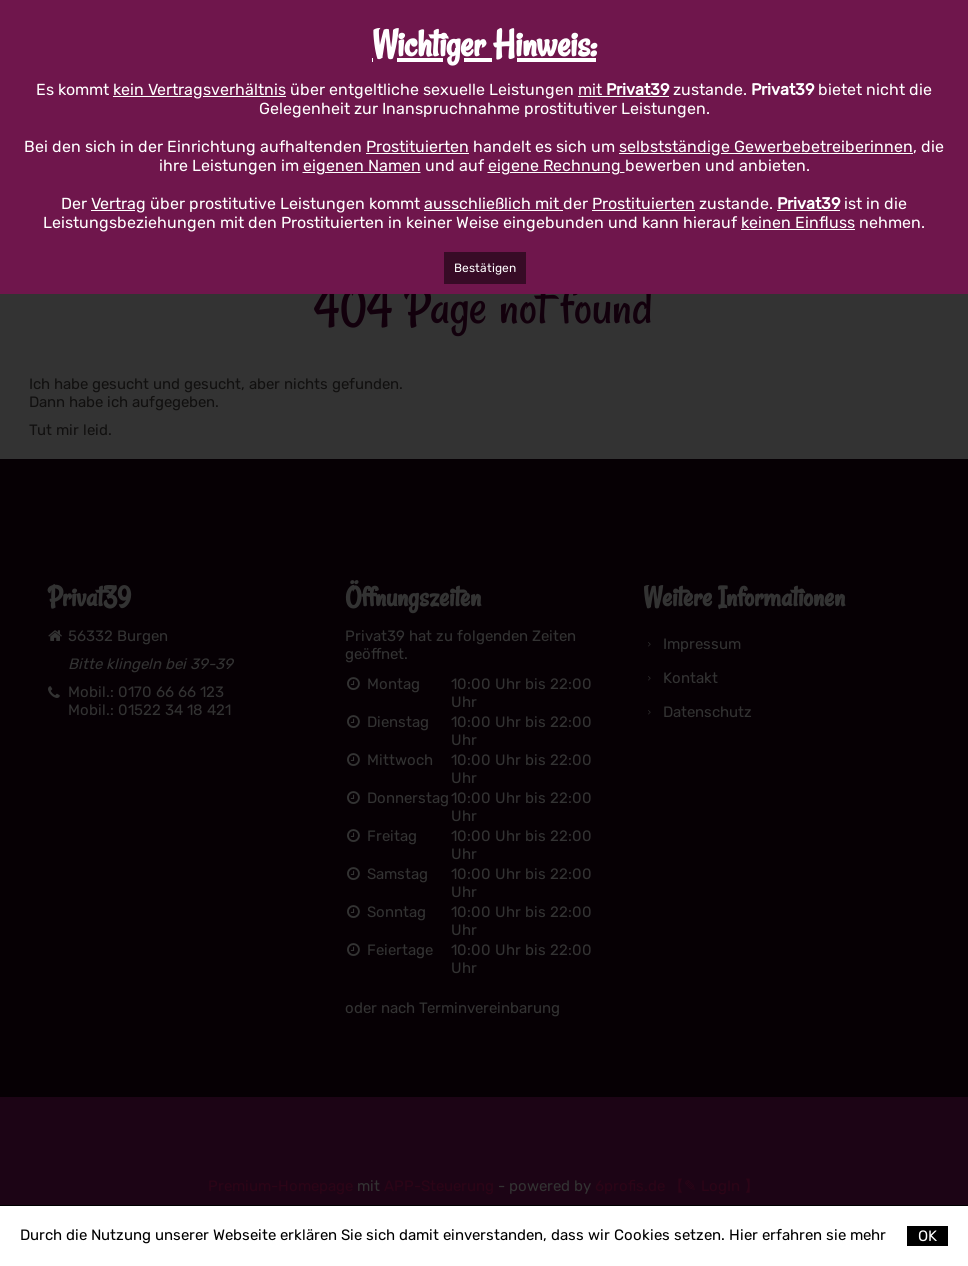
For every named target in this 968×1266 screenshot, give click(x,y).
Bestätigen (485, 268)
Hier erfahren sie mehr (807, 1235)
